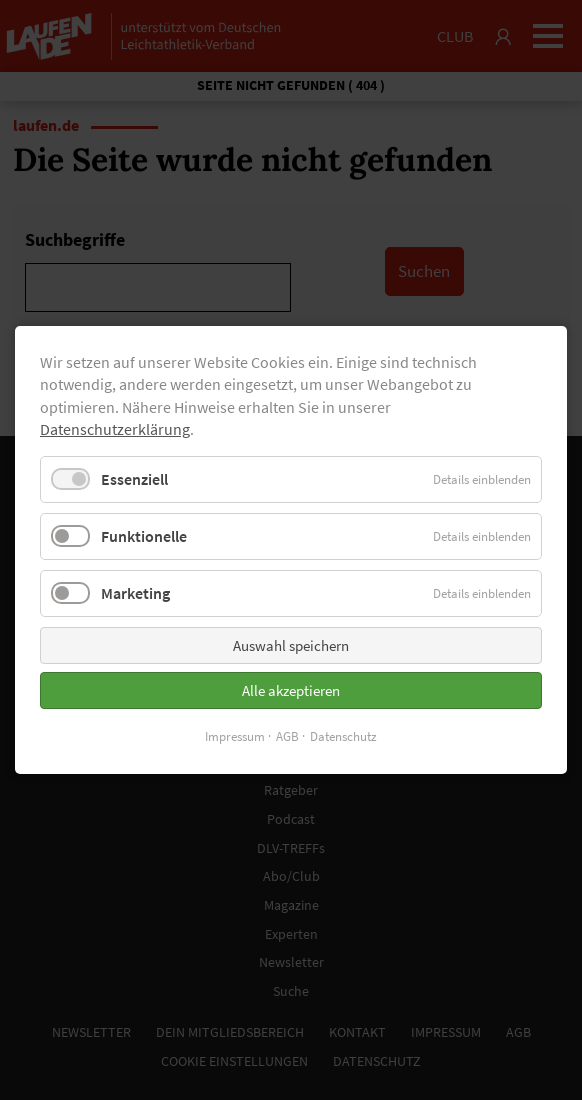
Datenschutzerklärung (115, 429)
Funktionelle (144, 536)
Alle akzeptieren (291, 690)
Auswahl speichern (291, 645)
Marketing (135, 593)
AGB (287, 736)
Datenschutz (343, 736)
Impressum (235, 736)
